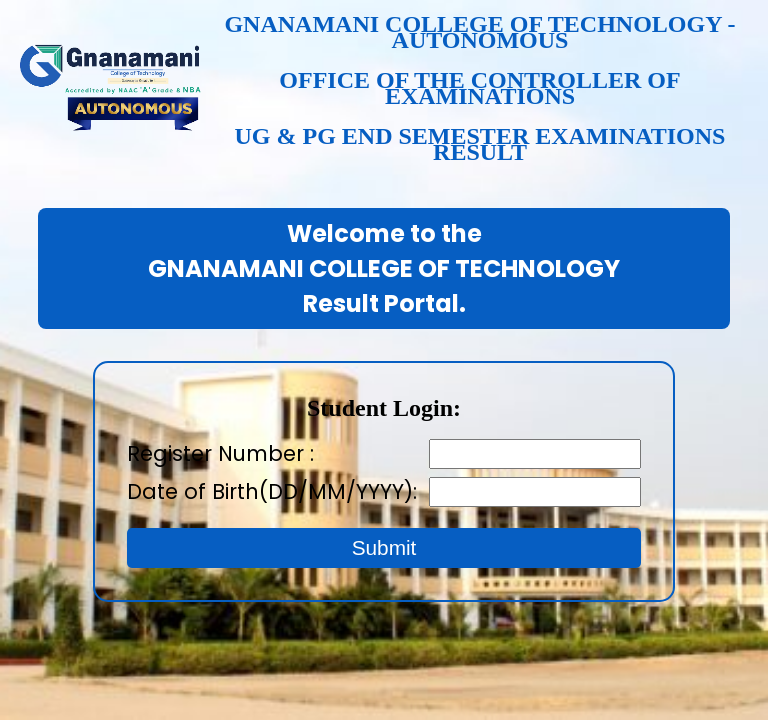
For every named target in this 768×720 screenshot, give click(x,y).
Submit (384, 547)
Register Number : (220, 453)
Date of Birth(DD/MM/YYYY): (278, 491)
